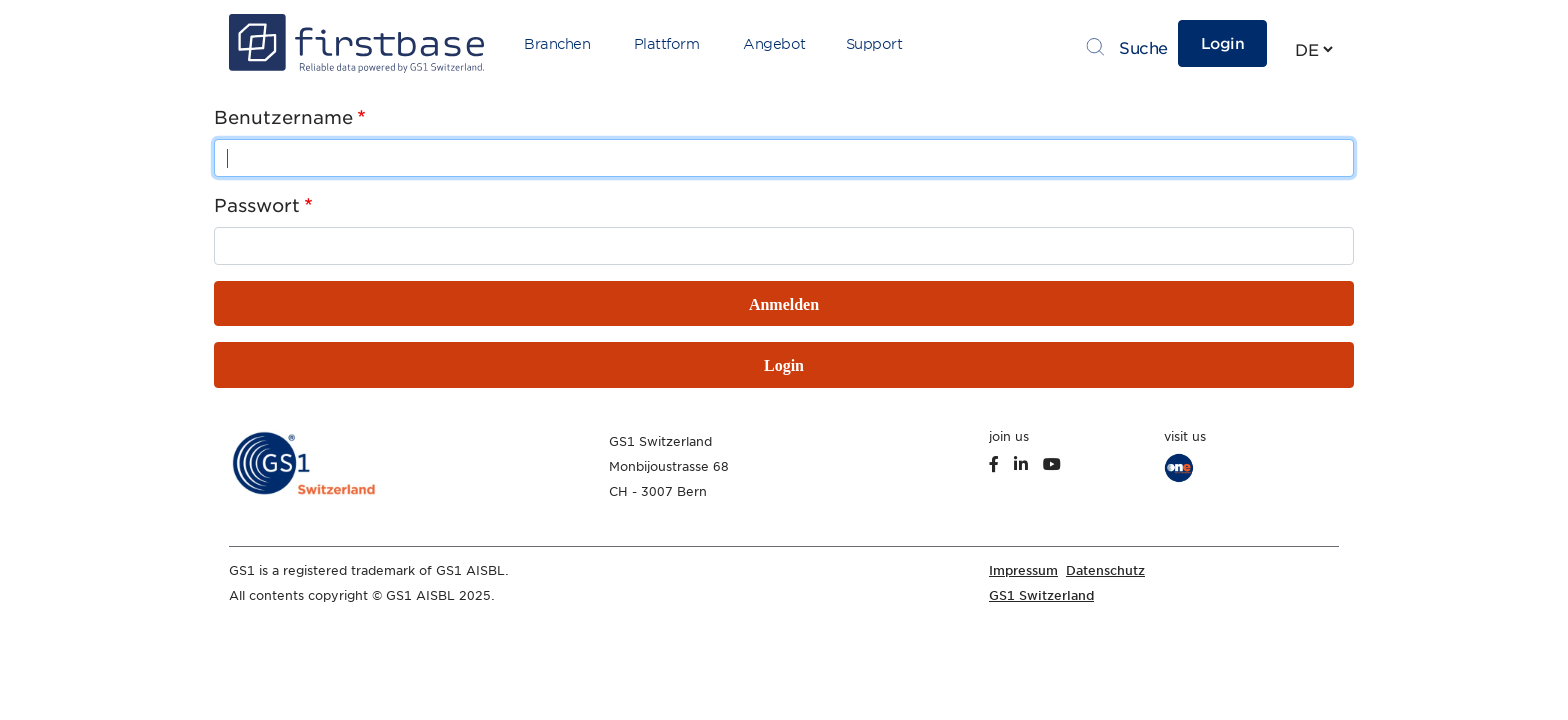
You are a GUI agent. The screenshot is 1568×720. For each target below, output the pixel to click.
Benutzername (283, 117)
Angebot (774, 44)
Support (874, 44)
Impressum (1023, 570)
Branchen (557, 44)
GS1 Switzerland (1041, 595)
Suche (1143, 48)
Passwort (257, 205)
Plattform (667, 44)
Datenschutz (1105, 570)
